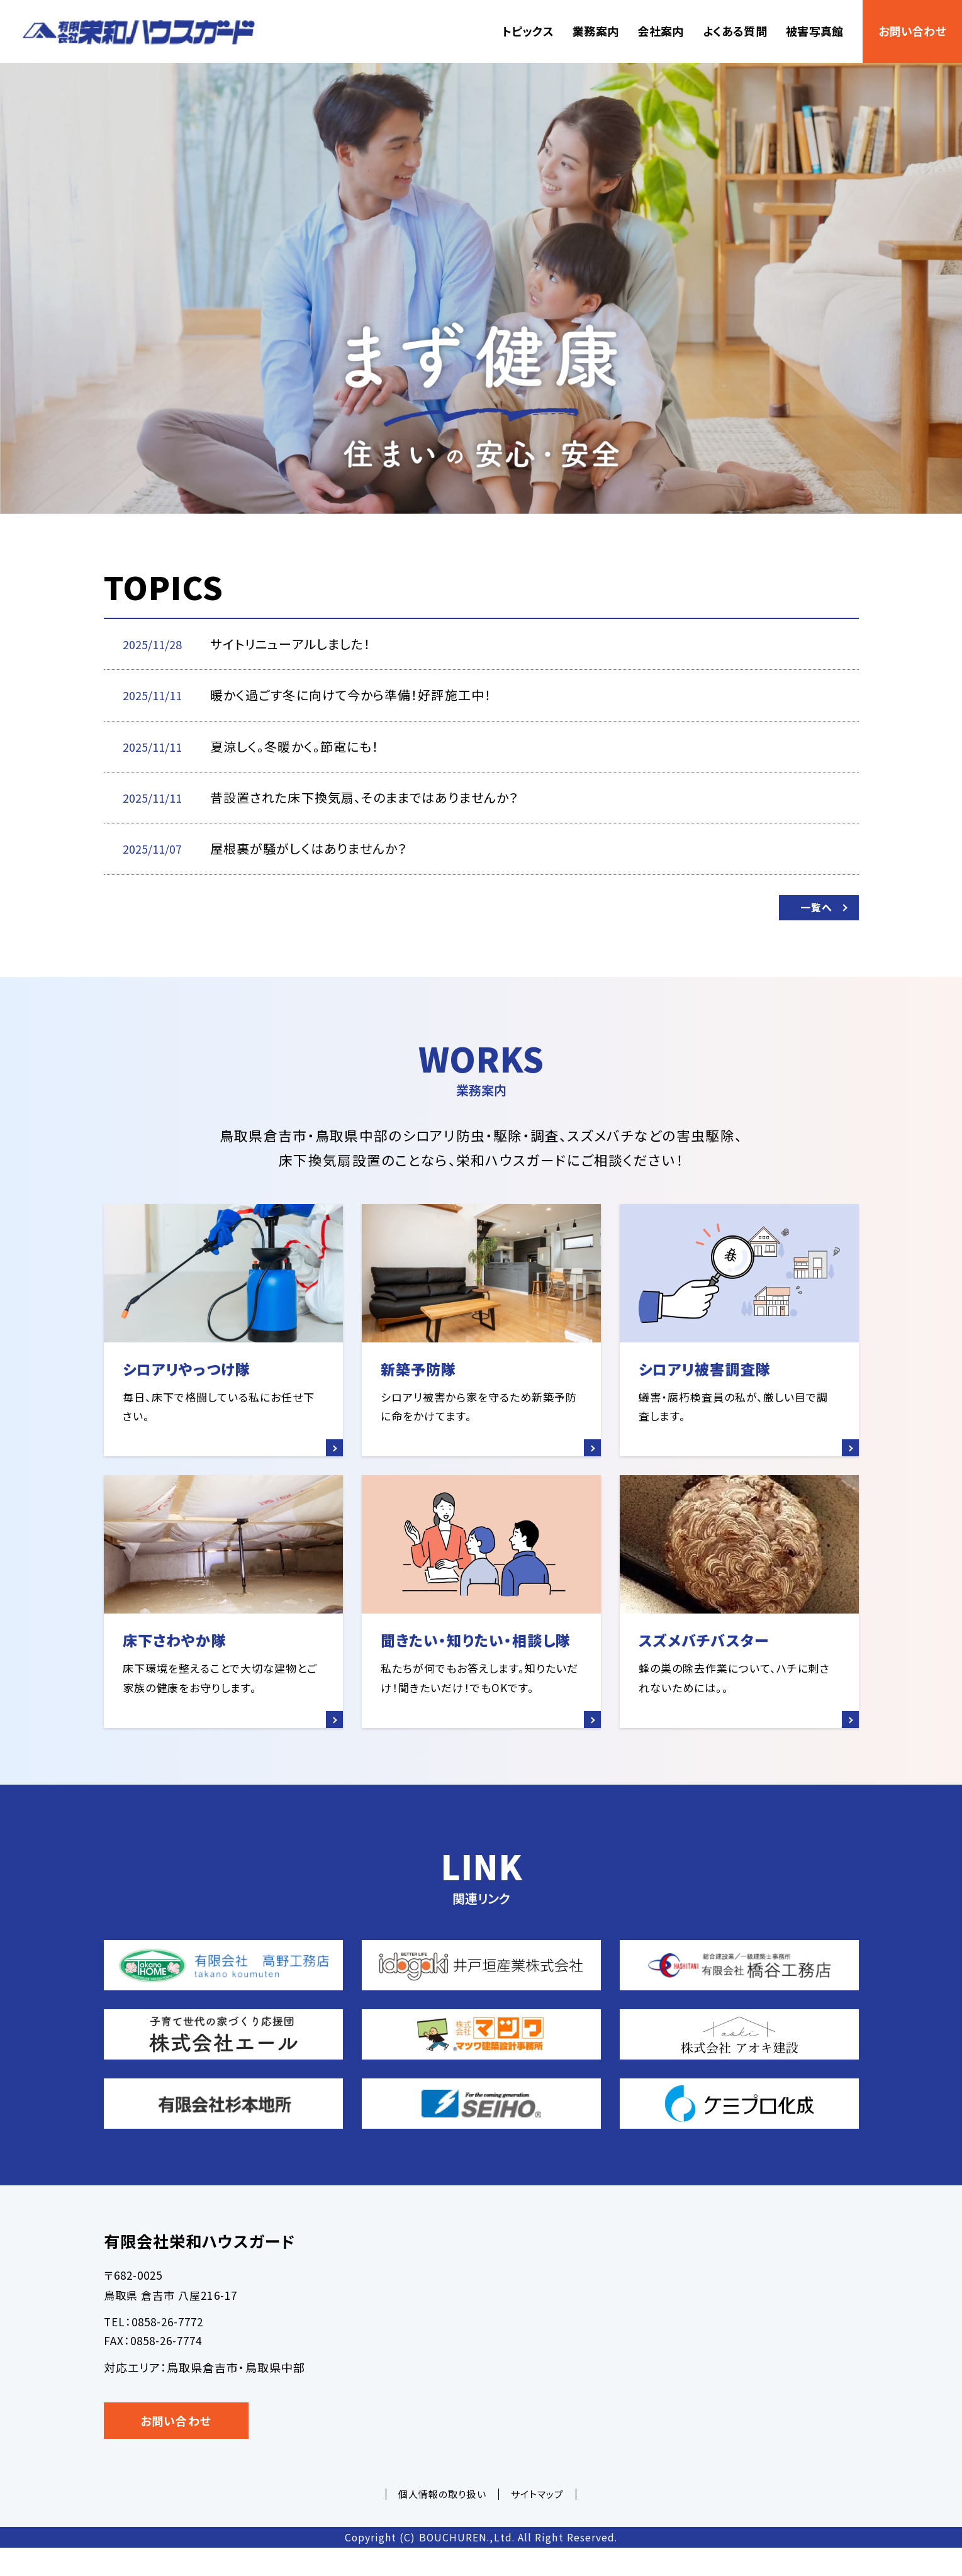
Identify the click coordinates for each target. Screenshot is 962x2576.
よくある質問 (735, 31)
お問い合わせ (912, 31)
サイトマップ (537, 2522)
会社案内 (660, 31)
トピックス (528, 31)
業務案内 (595, 31)
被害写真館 (815, 31)
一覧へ (811, 911)
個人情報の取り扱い (442, 2522)
